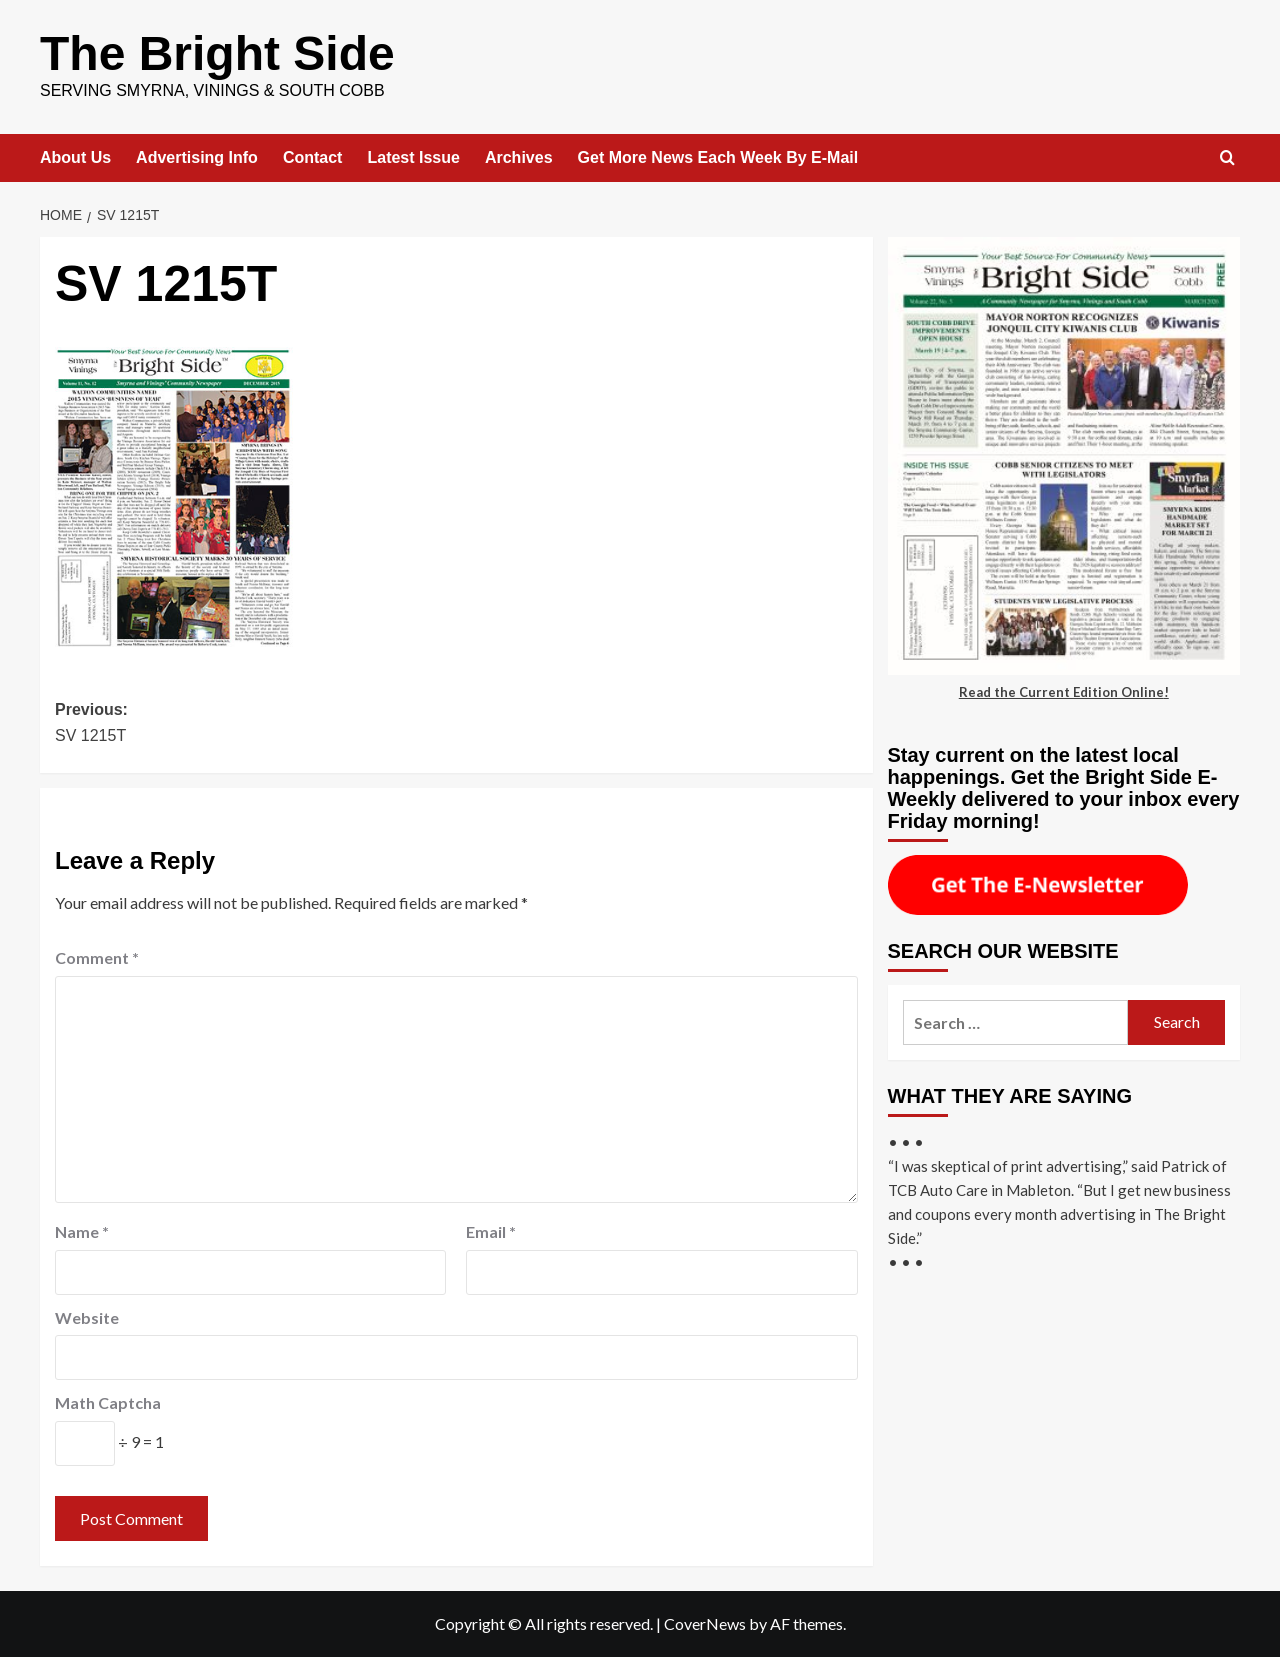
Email (491, 1231)
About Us (75, 157)
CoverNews (705, 1623)
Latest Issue (413, 157)
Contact (313, 157)
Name (82, 1231)
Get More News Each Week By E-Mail (718, 157)
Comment (97, 957)
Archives (519, 157)
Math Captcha (108, 1402)
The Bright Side (217, 53)
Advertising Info (197, 157)
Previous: (255, 724)
